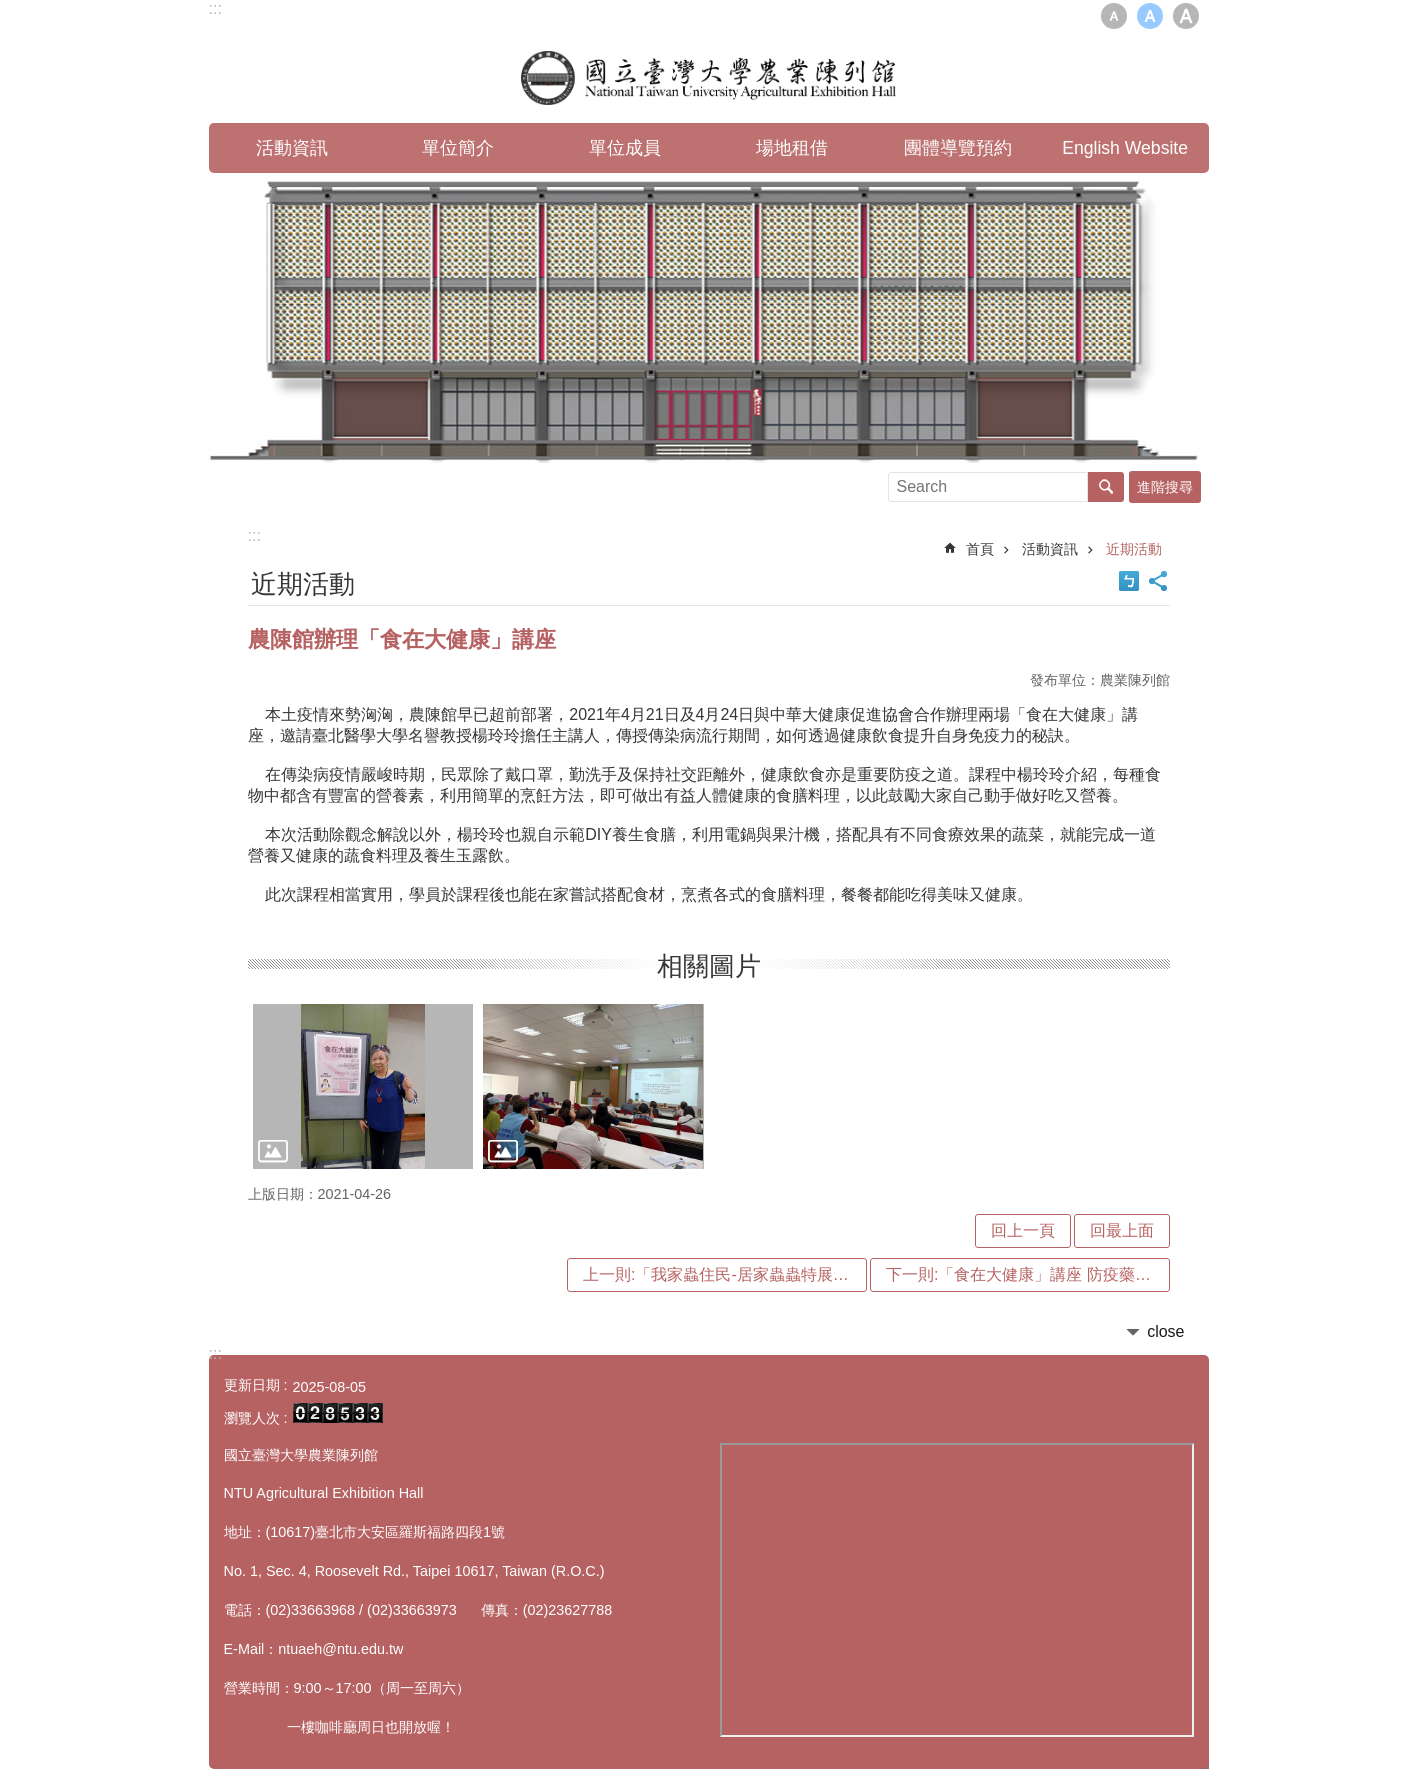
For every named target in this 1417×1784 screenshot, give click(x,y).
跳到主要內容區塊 (10, 10)
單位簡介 (458, 148)
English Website (1125, 148)
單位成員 (625, 148)
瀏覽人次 (252, 1418)
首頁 (980, 549)
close (1165, 1331)
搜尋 (1106, 487)
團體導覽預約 (958, 148)
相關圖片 (709, 966)
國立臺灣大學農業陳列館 (708, 77)
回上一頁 (1023, 1230)
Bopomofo (1129, 581)
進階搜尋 (1165, 487)
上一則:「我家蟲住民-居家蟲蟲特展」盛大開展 (725, 1274)
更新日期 (252, 1385)
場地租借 (792, 148)
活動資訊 (292, 148)
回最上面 (1122, 1230)
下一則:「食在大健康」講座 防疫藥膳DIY (1028, 1274)
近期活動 (1134, 549)
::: (215, 1353)
